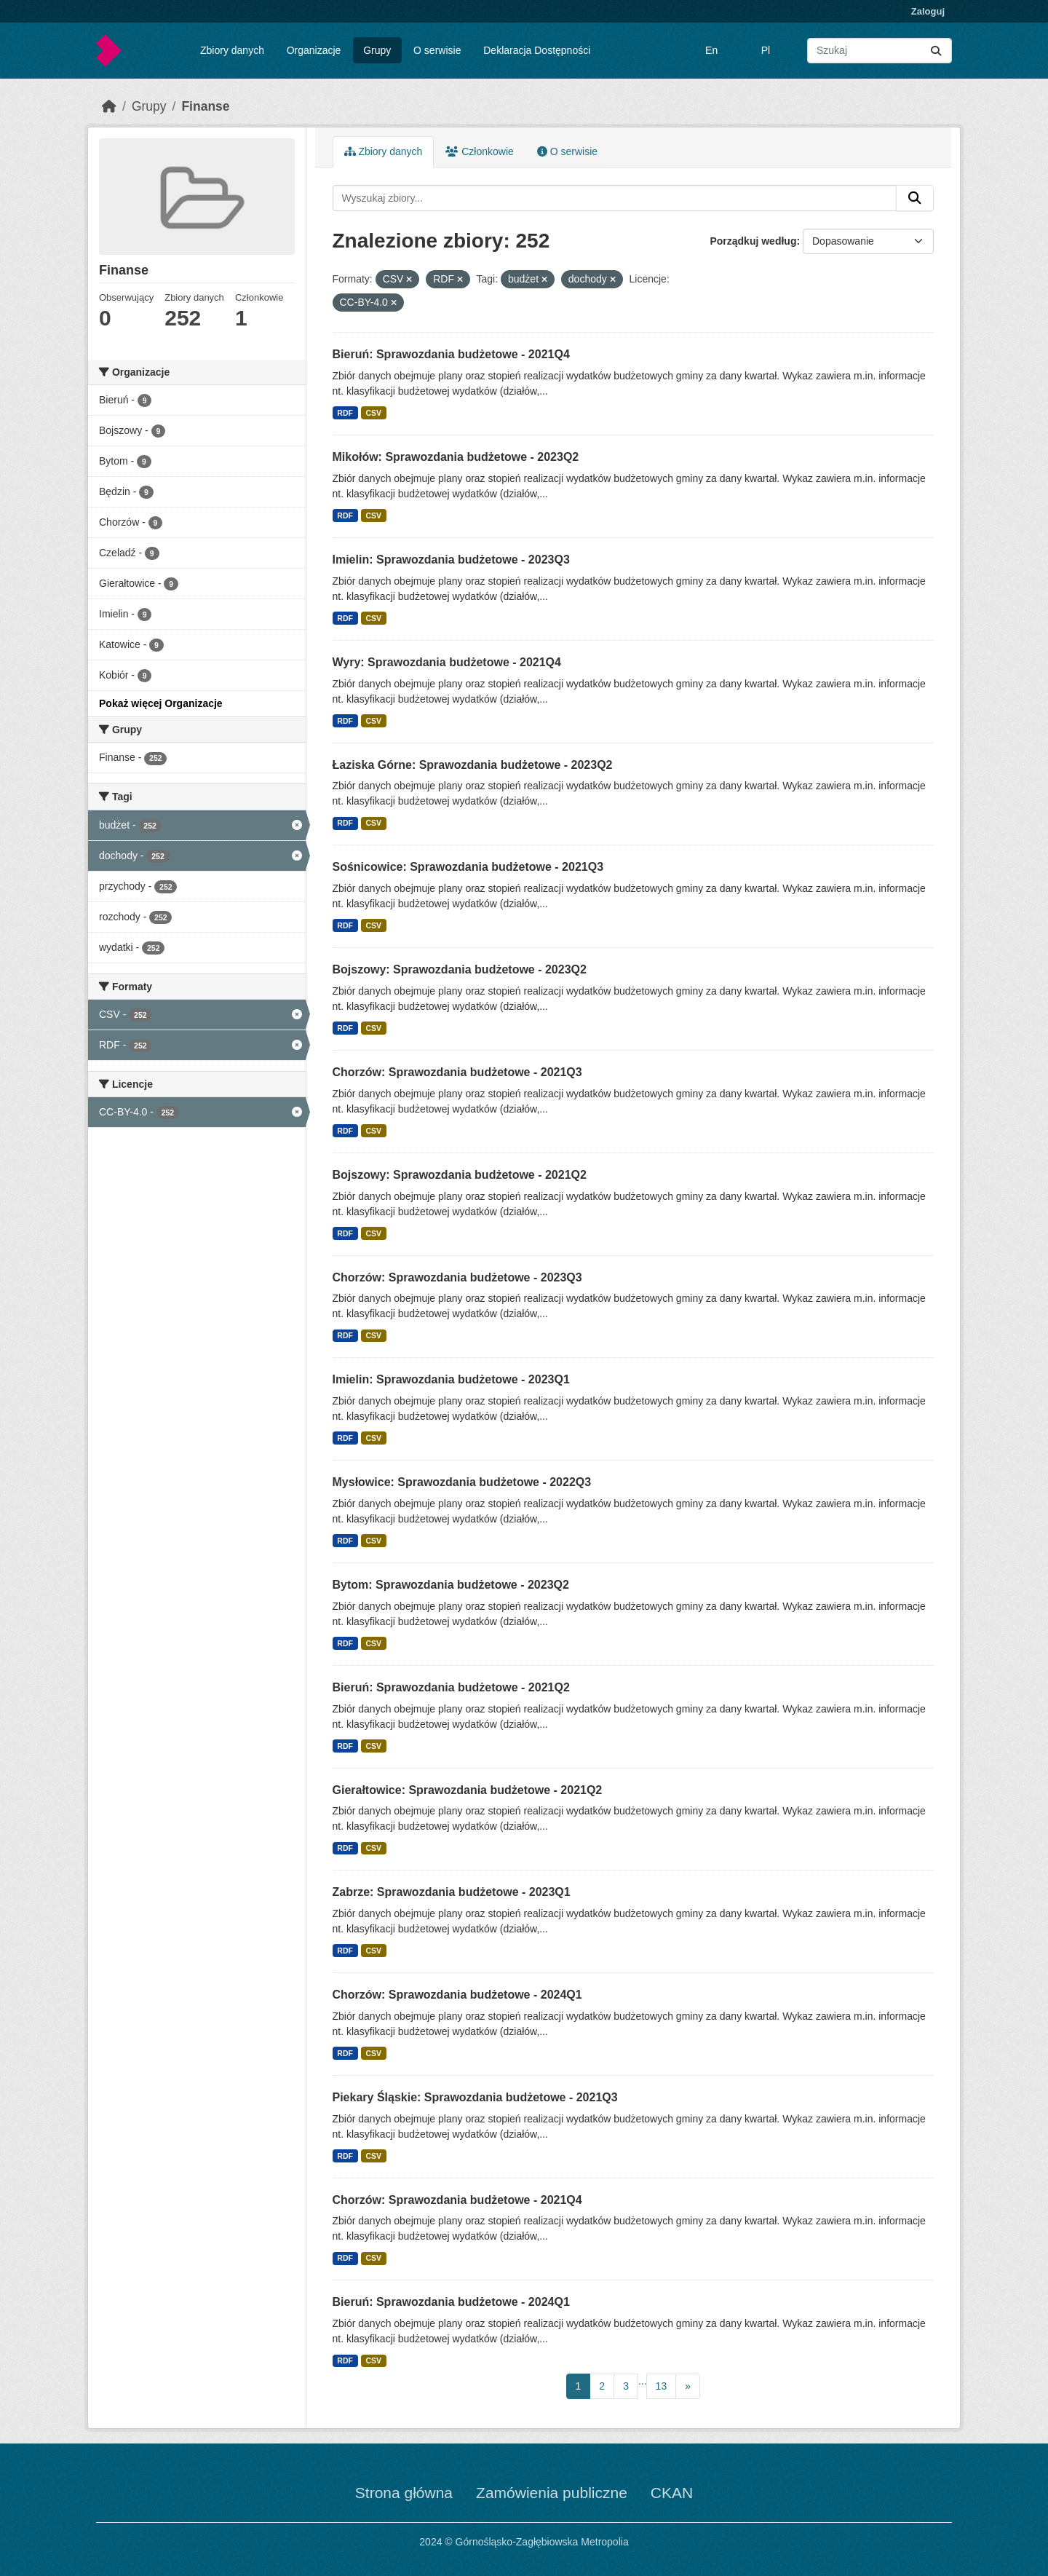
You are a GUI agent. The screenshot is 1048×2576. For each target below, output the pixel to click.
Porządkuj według (753, 241)
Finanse (205, 106)
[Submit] (935, 50)
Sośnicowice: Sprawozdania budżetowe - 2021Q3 (468, 867)
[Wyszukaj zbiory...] (879, 50)
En (711, 50)
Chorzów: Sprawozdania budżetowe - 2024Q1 (457, 1994)
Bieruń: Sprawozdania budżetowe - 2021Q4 (451, 354)
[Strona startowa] (109, 106)
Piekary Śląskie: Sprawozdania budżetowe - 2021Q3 (475, 2097)
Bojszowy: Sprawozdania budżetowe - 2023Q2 (460, 969)
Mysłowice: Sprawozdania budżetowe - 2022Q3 (462, 1482)
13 (661, 2386)
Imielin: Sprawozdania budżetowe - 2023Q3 (451, 559)
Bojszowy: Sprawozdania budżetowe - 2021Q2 (460, 1175)
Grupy (377, 50)
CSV (373, 412)
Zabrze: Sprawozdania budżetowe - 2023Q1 (452, 1892)
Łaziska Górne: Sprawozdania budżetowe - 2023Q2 (473, 765)
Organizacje (314, 50)
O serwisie (437, 50)
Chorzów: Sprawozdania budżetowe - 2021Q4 (457, 2200)
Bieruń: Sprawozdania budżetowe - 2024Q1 (451, 2302)
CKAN (672, 2492)
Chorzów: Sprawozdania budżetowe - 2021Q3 (457, 1072)
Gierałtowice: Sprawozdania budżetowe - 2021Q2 (468, 1790)
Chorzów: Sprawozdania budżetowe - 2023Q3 (457, 1277)
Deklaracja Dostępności (536, 50)
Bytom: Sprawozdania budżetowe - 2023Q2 (451, 1585)
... (642, 2381)
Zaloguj (928, 11)
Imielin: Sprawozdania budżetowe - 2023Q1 (451, 1379)
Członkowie (479, 151)
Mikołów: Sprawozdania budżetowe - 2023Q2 (456, 457)
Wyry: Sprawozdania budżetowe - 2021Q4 (447, 662)
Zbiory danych (232, 50)
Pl (765, 50)
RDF (345, 412)
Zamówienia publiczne (551, 2492)
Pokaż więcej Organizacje (161, 703)
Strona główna (404, 2492)
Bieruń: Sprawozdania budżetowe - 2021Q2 (451, 1687)
